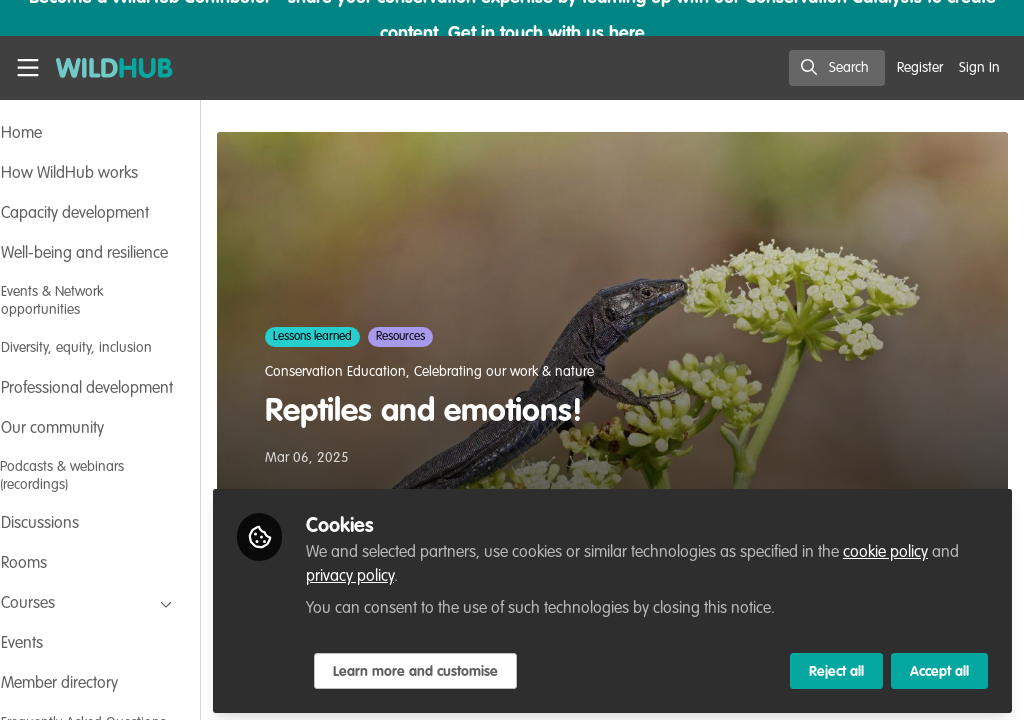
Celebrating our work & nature (559, 372)
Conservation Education (390, 372)
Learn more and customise (470, 667)
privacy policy (436, 572)
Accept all (939, 667)
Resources (455, 337)
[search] (837, 68)
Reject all (836, 667)
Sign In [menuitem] (979, 68)
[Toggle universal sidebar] (28, 68)
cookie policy (940, 548)
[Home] (104, 68)
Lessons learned (367, 337)
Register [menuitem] (920, 68)
